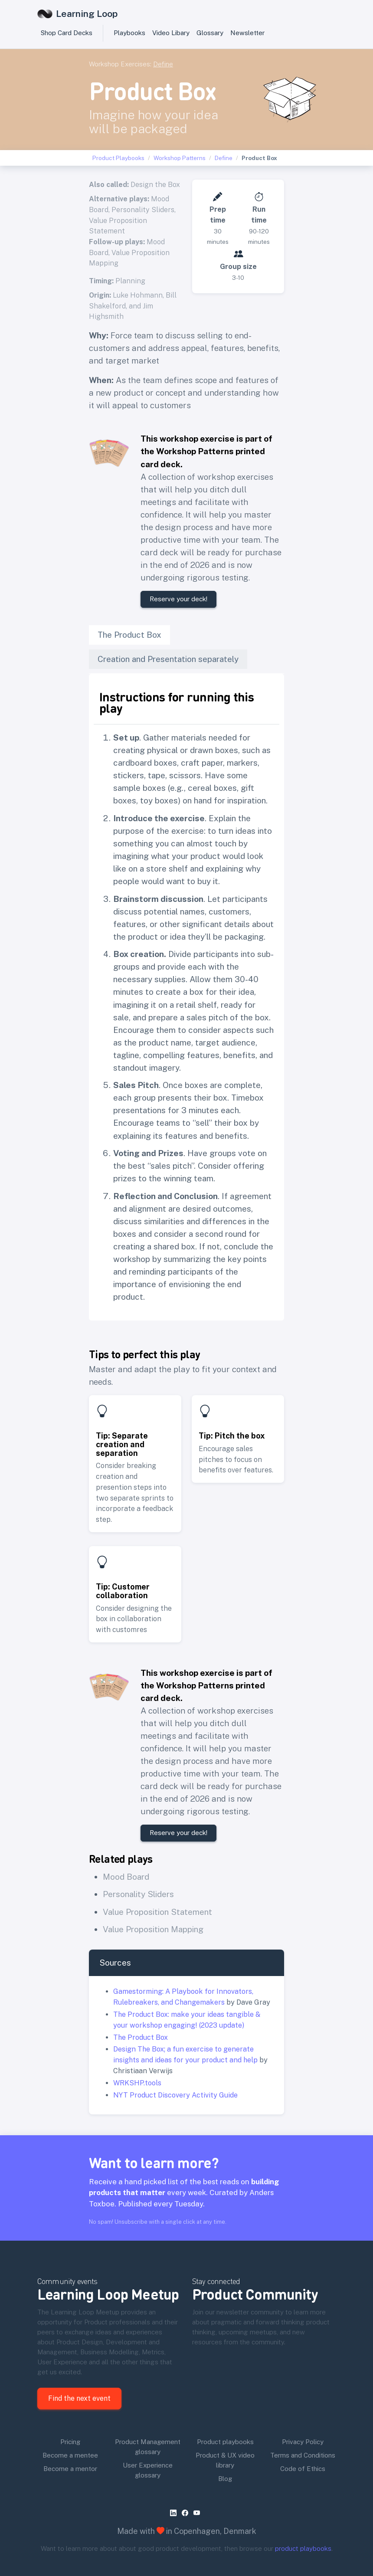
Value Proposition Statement (157, 1912)
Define (163, 64)
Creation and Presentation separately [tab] (168, 659)
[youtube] (198, 2513)
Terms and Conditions (302, 2455)
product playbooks (303, 2548)
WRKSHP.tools (137, 2083)
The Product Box (140, 2037)
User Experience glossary (148, 2470)
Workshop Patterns (180, 157)
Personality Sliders (142, 210)
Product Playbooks (118, 157)
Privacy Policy (303, 2441)
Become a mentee (70, 2455)
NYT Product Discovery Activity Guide (175, 2095)
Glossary (209, 32)
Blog (225, 2478)
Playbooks (129, 32)
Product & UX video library (225, 2460)
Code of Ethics (302, 2468)
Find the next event (79, 2398)
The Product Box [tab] (129, 634)
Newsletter (247, 32)
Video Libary (171, 32)
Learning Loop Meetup (108, 2293)
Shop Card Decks (66, 32)
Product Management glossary (147, 2446)
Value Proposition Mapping (153, 1929)
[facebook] (187, 2513)
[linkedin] (175, 2513)
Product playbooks (225, 2441)
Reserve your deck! (178, 599)
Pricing (70, 2441)
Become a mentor (70, 2468)
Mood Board (126, 1876)
